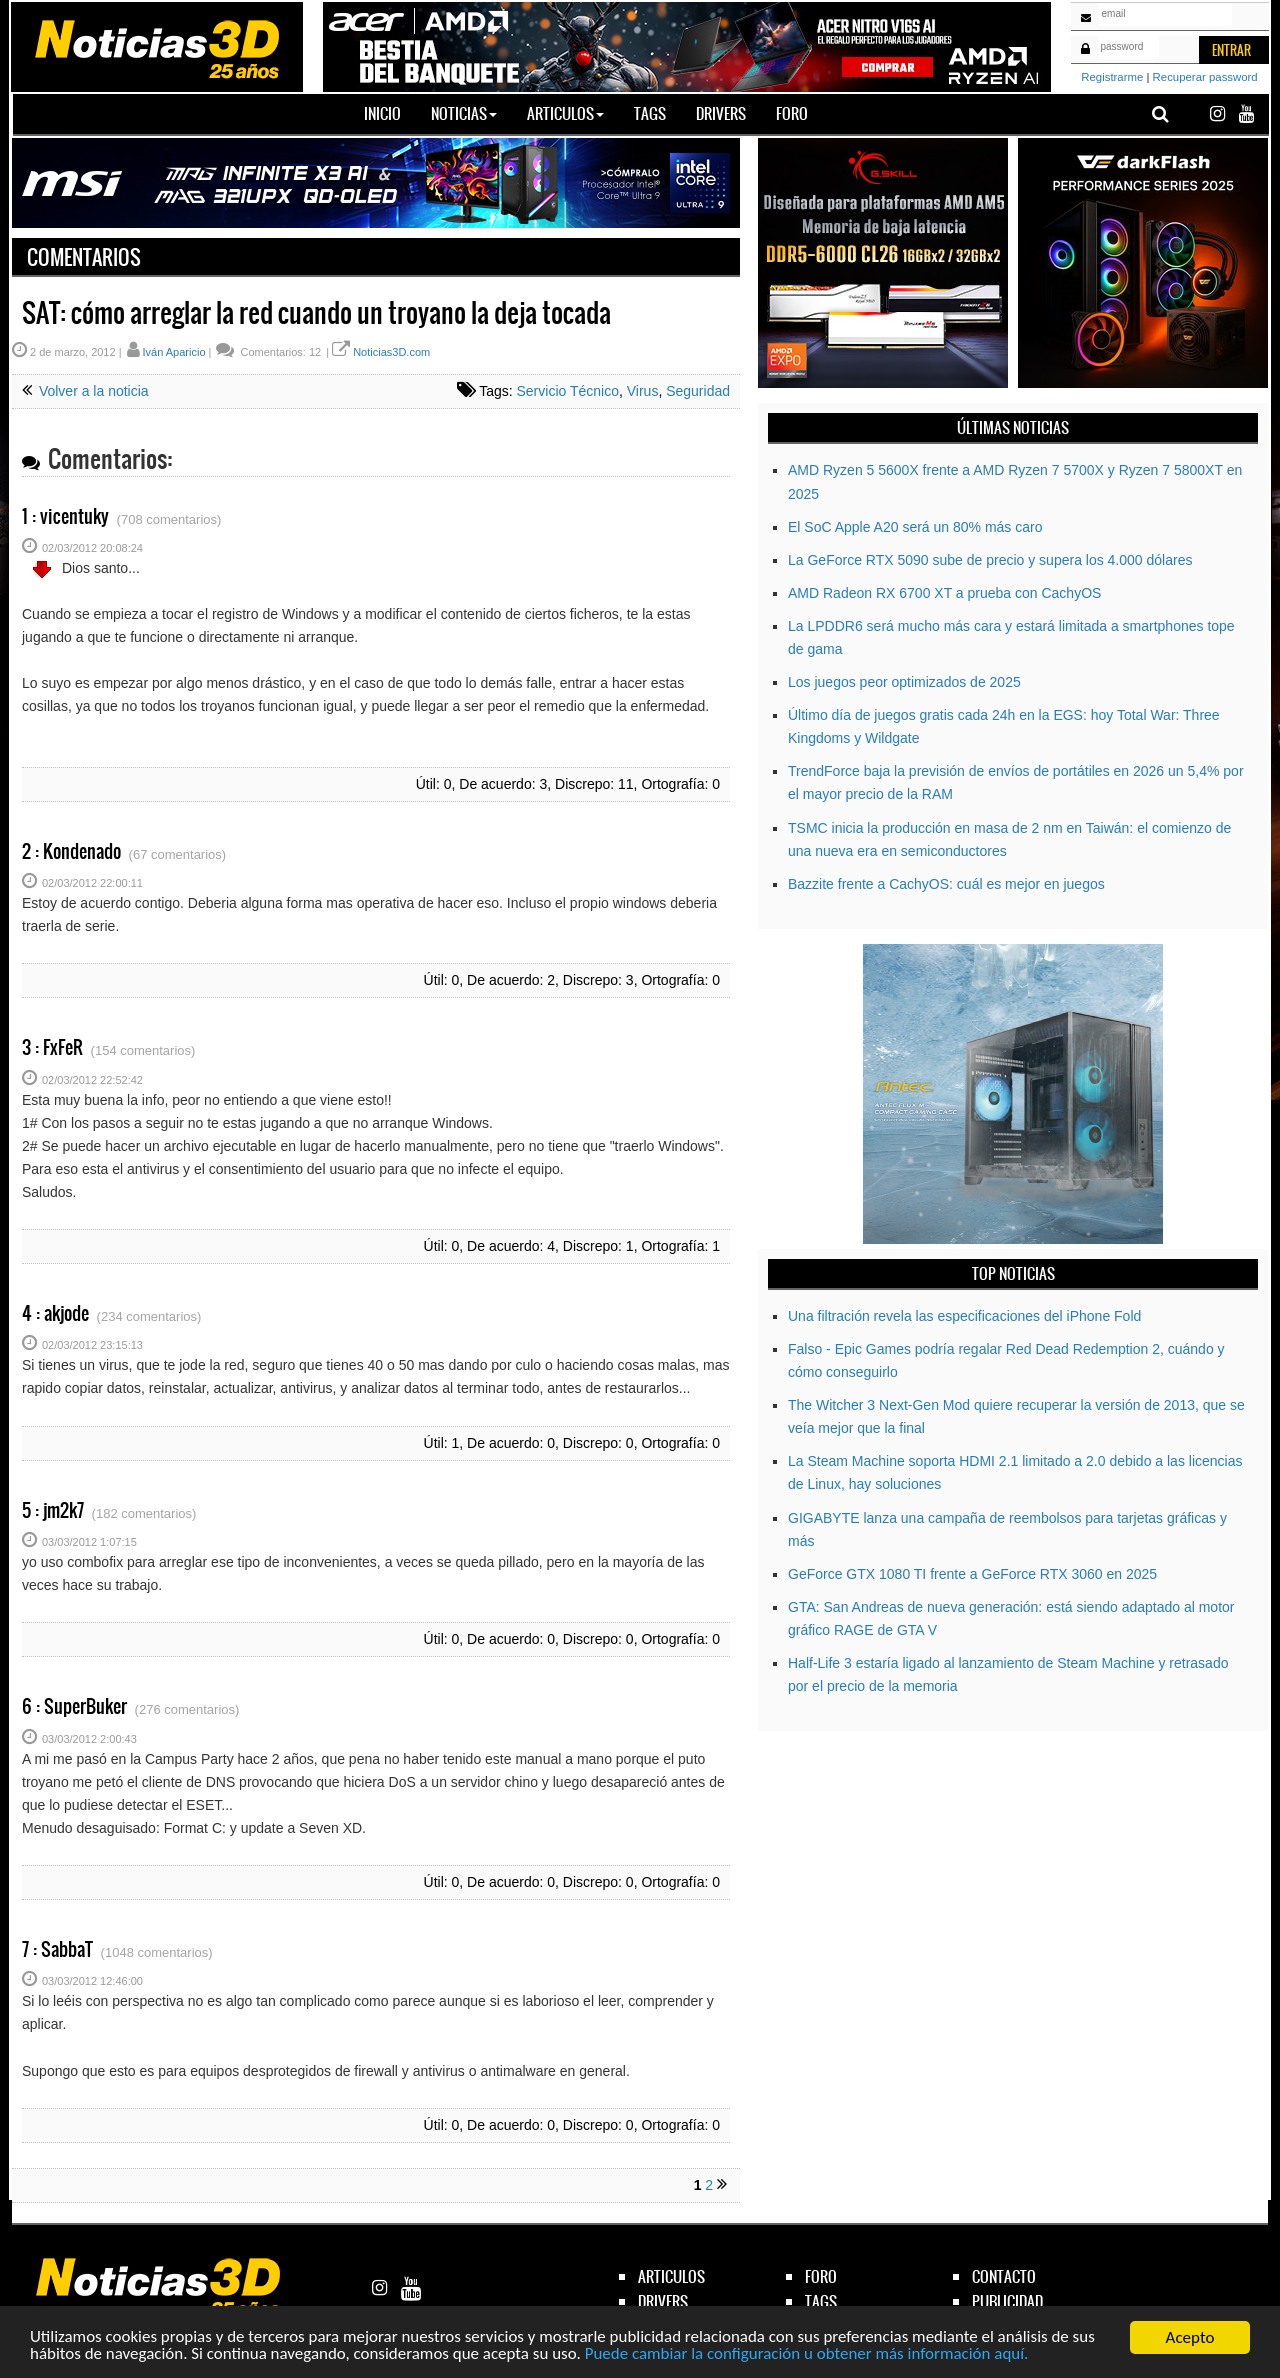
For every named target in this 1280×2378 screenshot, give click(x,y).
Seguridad (698, 391)
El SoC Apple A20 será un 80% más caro (915, 527)
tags (821, 2301)
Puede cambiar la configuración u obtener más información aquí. (809, 2357)
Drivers (721, 113)
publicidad (1007, 2301)
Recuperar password (1205, 77)
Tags (650, 113)
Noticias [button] (464, 113)
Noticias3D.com (391, 352)
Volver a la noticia (92, 391)
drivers (663, 2301)
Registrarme (1112, 77)
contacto (1004, 2276)
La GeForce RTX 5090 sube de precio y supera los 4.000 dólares (990, 560)
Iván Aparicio (174, 352)
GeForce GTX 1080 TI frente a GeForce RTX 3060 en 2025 (972, 1574)
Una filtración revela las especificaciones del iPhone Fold (964, 1316)
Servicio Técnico (568, 391)
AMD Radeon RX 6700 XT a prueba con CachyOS (944, 593)
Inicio (390, 113)
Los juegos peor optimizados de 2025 (904, 682)
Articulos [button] (565, 113)
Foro (792, 113)
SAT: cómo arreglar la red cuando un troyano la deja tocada (316, 313)
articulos (671, 2276)
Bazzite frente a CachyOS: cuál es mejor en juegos (946, 884)
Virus (643, 391)
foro (821, 2276)
